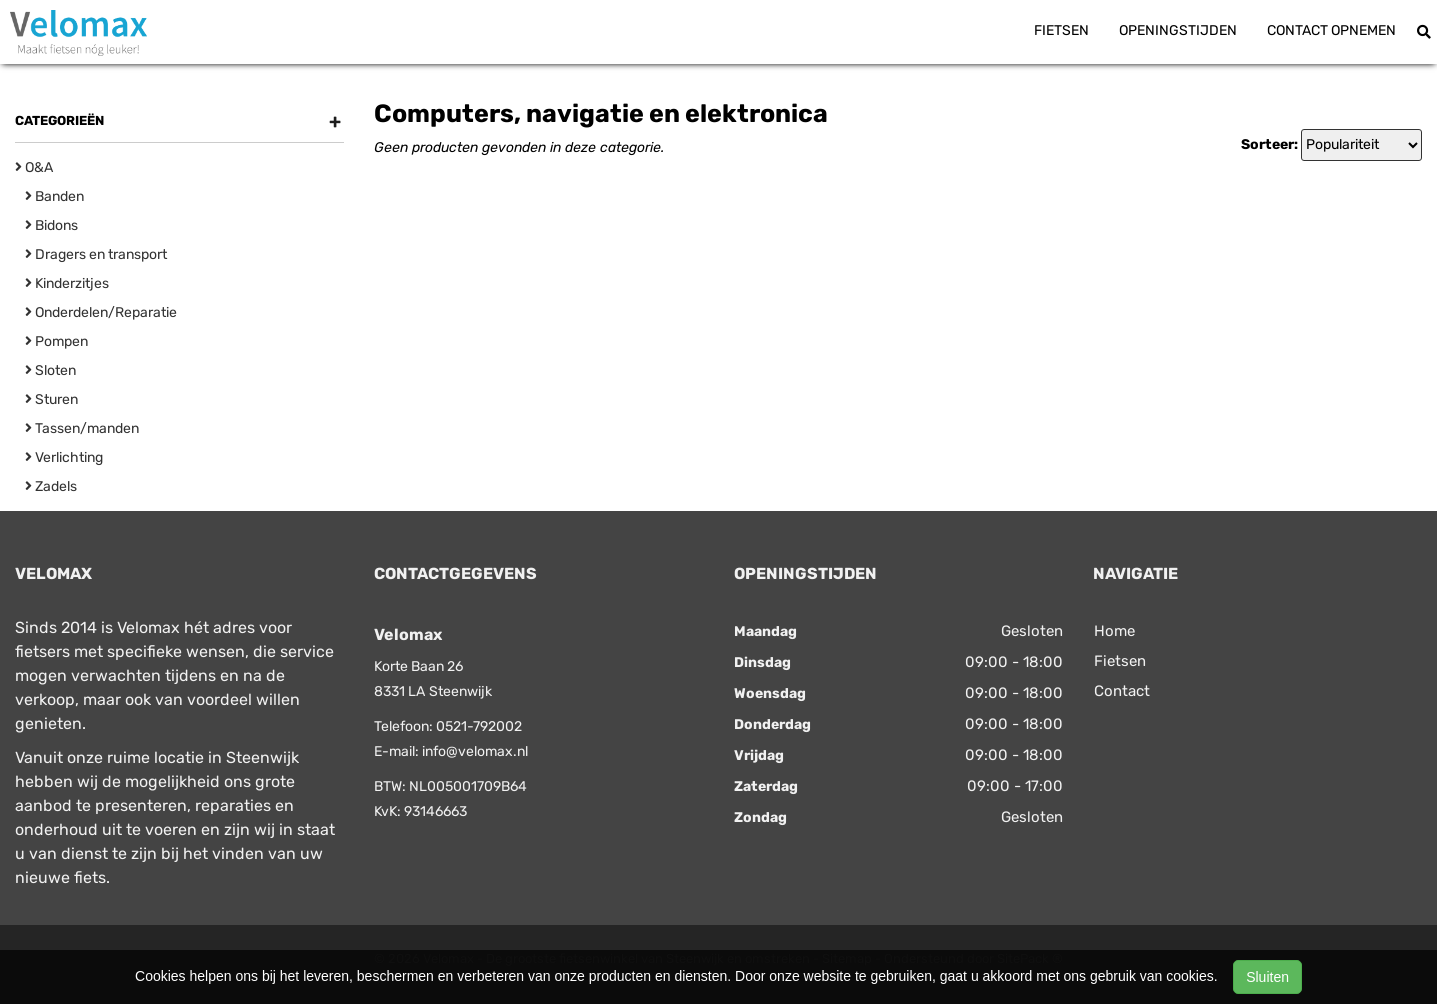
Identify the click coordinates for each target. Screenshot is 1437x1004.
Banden (54, 196)
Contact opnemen (1331, 30)
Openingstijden (1178, 30)
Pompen (56, 341)
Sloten (50, 370)
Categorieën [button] (178, 121)
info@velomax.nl (475, 751)
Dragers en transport (96, 254)
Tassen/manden (82, 428)
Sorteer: (1269, 144)
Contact (1122, 691)
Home (1114, 631)
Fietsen (1061, 30)
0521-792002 (479, 726)
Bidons (51, 225)
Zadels (51, 486)
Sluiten (1267, 977)
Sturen (51, 399)
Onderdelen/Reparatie (101, 312)
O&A (34, 167)
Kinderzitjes (67, 283)
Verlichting (64, 457)
